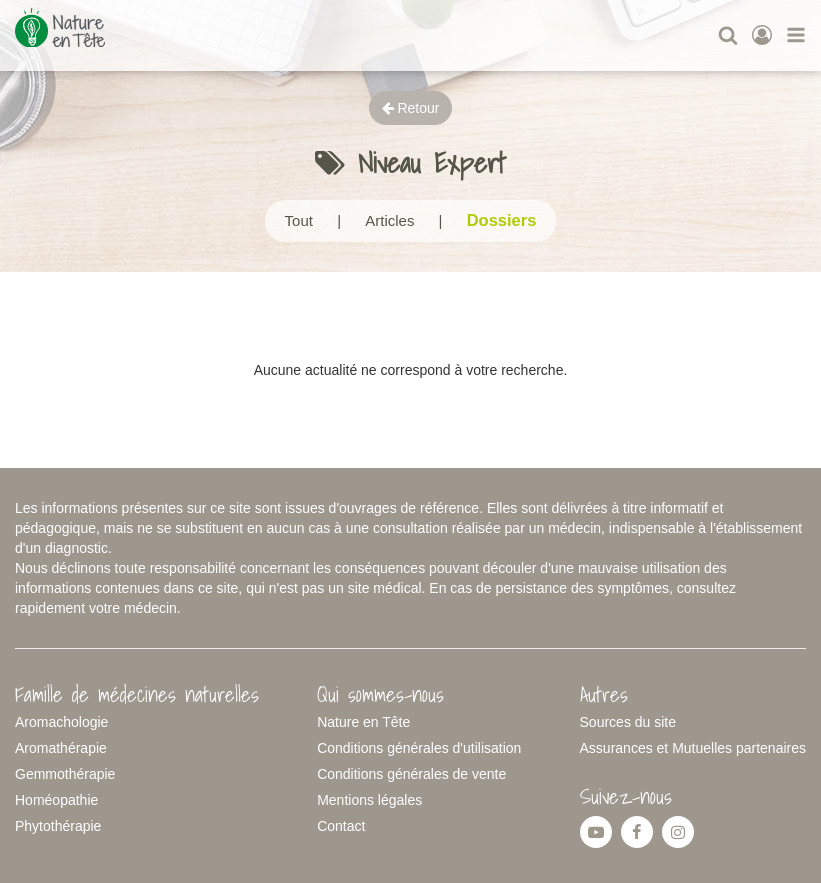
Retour (411, 108)
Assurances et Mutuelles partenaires (693, 748)
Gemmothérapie (65, 774)
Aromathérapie (61, 748)
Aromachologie (61, 722)
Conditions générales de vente (411, 774)
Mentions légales (369, 800)
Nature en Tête (363, 722)
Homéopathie (56, 800)
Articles (389, 220)
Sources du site (628, 722)
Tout (299, 220)
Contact (341, 826)
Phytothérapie (58, 826)
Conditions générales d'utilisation (419, 748)
